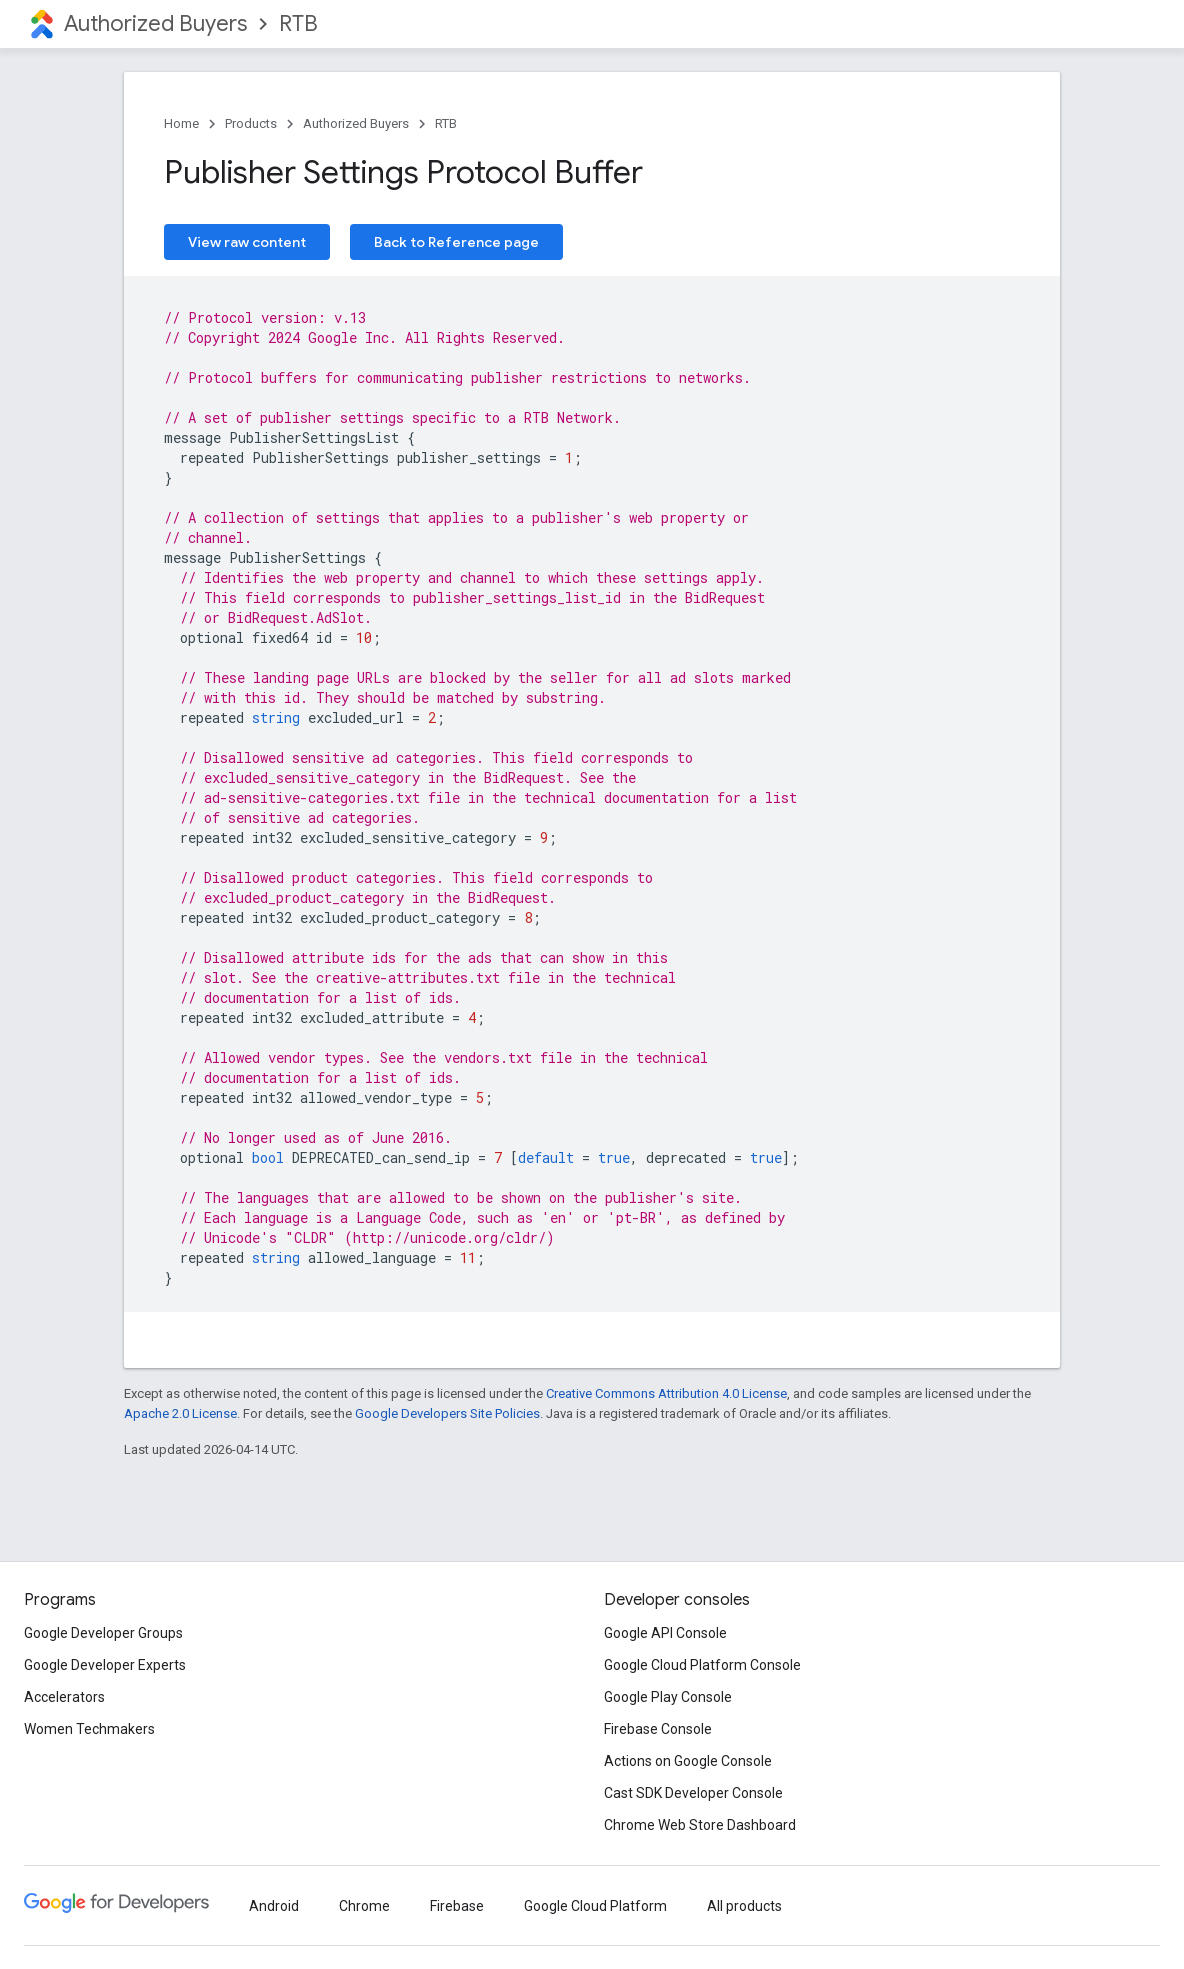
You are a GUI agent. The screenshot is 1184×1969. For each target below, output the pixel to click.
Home (181, 123)
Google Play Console (668, 1697)
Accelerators (64, 1697)
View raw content (247, 242)
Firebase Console (658, 1729)
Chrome (364, 1906)
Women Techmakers (89, 1729)
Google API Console (665, 1633)
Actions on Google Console (688, 1761)
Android (274, 1906)
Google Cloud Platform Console (702, 1665)
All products (744, 1906)
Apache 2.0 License (180, 1413)
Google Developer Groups (103, 1633)
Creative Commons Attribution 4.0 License (666, 1393)
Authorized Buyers (155, 23)
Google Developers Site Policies (447, 1413)
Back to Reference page (456, 242)
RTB (298, 23)
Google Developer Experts (105, 1665)
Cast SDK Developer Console (693, 1793)
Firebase (457, 1906)
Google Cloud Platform (595, 1906)
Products (251, 123)
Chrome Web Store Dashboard (700, 1825)
